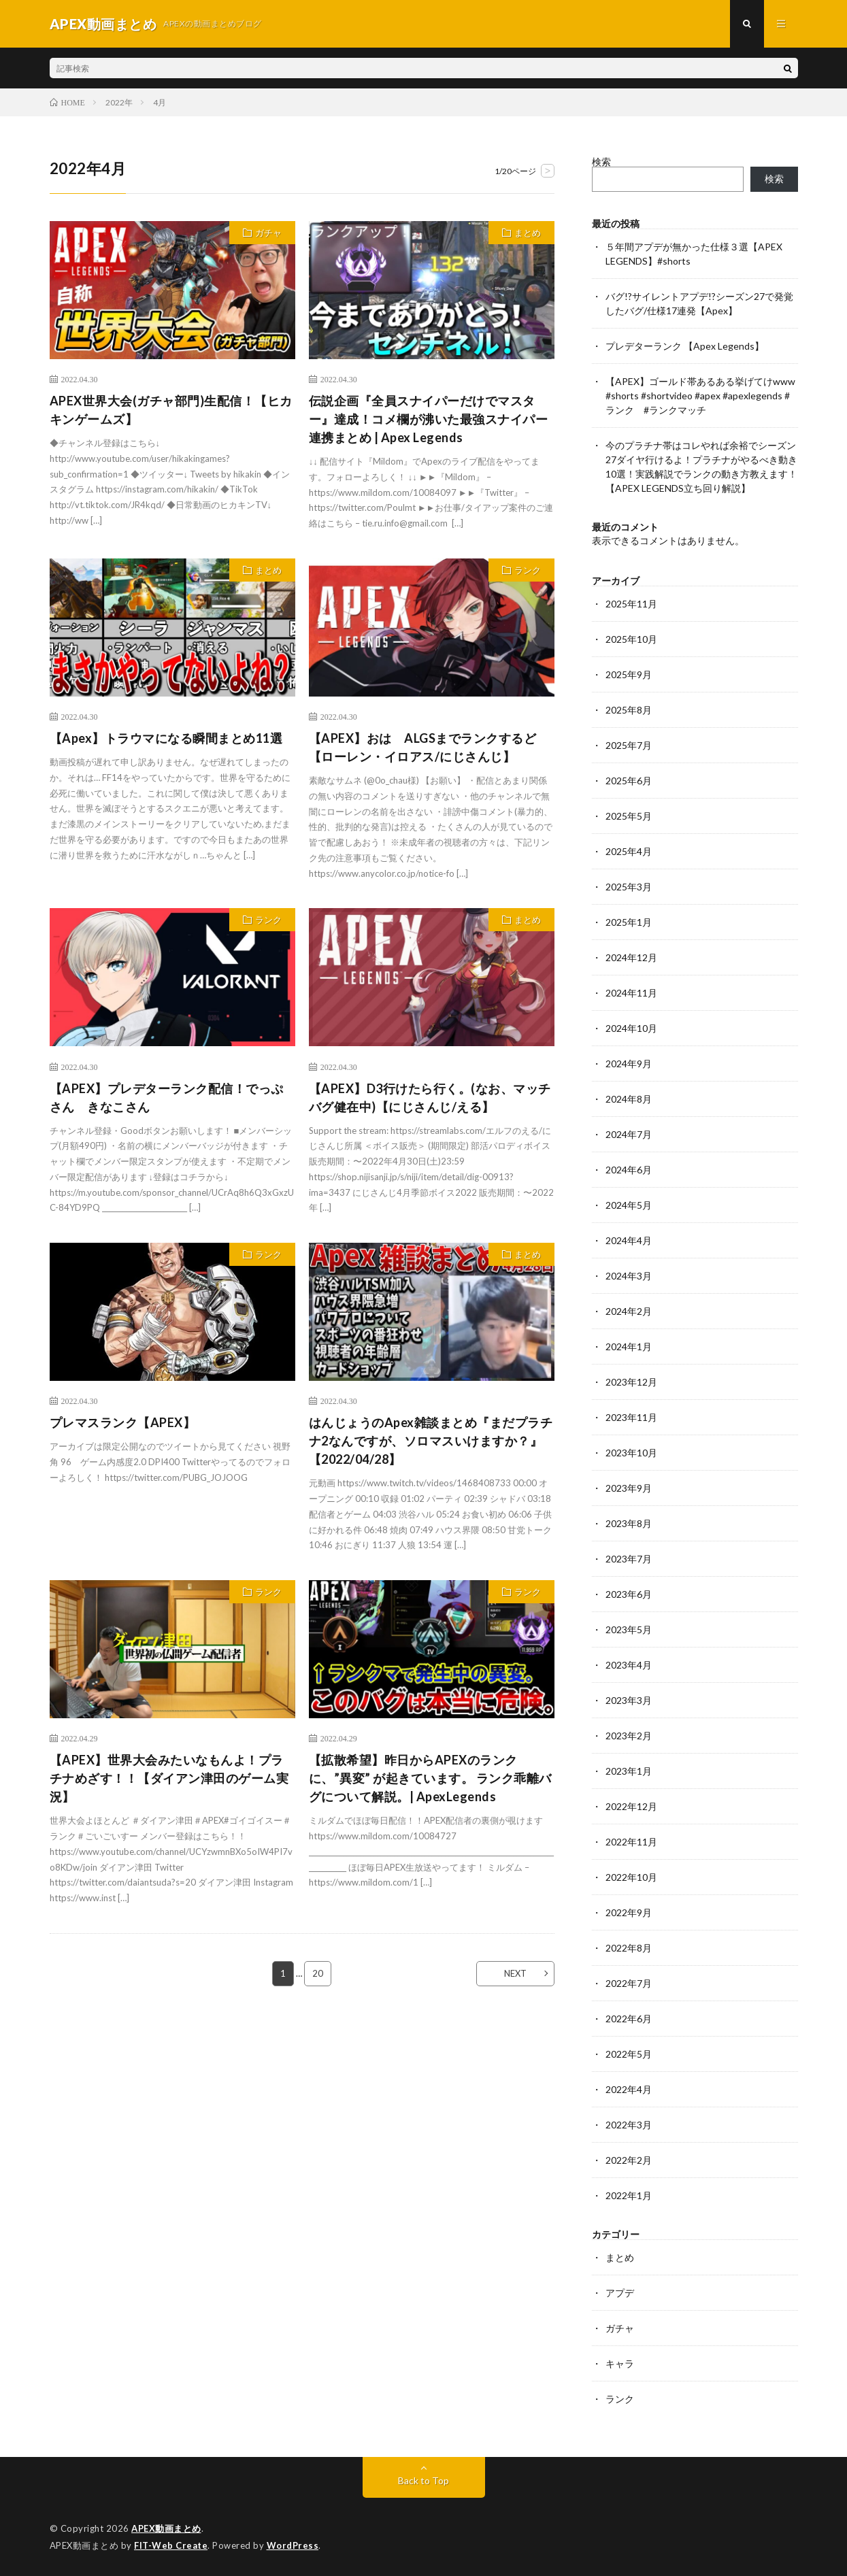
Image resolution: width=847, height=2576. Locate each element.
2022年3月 (628, 2124)
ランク (527, 570)
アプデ (619, 2292)
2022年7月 (628, 1983)
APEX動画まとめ (166, 2528)
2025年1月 (628, 922)
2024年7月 (628, 1134)
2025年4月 (628, 851)
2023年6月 (628, 1594)
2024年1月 (628, 1346)
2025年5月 (628, 816)
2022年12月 (631, 1806)
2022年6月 (628, 2018)
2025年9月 (628, 674)
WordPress (293, 2545)
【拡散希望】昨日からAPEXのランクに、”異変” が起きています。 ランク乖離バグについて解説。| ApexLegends (430, 1778)
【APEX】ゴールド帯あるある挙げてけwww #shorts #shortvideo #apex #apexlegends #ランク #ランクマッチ (700, 395)
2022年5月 (628, 2054)
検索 (601, 161)
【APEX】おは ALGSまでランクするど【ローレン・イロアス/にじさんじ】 (423, 747)
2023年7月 (628, 1559)
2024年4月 (628, 1240)
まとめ (527, 232)
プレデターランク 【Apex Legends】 (684, 346)
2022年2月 (628, 2160)
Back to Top (423, 2480)
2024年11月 (631, 993)
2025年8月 (628, 710)
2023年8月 (628, 1523)
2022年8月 (628, 1948)
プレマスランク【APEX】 (123, 1422)
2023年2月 (628, 1735)
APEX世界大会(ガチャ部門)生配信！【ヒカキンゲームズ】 (171, 409)
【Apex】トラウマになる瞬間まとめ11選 (166, 738)
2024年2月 (628, 1311)
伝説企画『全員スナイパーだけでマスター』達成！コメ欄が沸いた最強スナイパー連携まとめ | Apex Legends (428, 419)
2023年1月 (628, 1771)
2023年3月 (628, 1700)
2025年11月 (631, 603)
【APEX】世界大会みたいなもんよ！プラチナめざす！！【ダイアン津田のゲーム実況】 (169, 1778)
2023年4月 (628, 1665)
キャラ (619, 2363)
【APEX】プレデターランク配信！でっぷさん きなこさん (167, 1097)
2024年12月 (631, 957)
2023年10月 (631, 1452)
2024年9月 (628, 1063)
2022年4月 (628, 2089)
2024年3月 (628, 1276)
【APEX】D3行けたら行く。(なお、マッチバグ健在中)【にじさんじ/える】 (430, 1097)
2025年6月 (628, 780)
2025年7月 (628, 745)
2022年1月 (628, 2195)
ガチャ (268, 232)
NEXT (515, 1973)
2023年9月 (628, 1488)
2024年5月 (628, 1205)
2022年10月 (631, 1877)
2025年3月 (628, 886)
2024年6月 (628, 1169)
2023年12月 (631, 1382)
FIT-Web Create (170, 2545)
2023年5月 (628, 1629)
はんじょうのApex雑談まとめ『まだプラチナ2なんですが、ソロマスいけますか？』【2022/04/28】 (431, 1441)
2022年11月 (631, 1841)
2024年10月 (631, 1028)
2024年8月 (628, 1099)
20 (317, 1973)
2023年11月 (631, 1417)
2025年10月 (631, 639)
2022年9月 (628, 1912)
